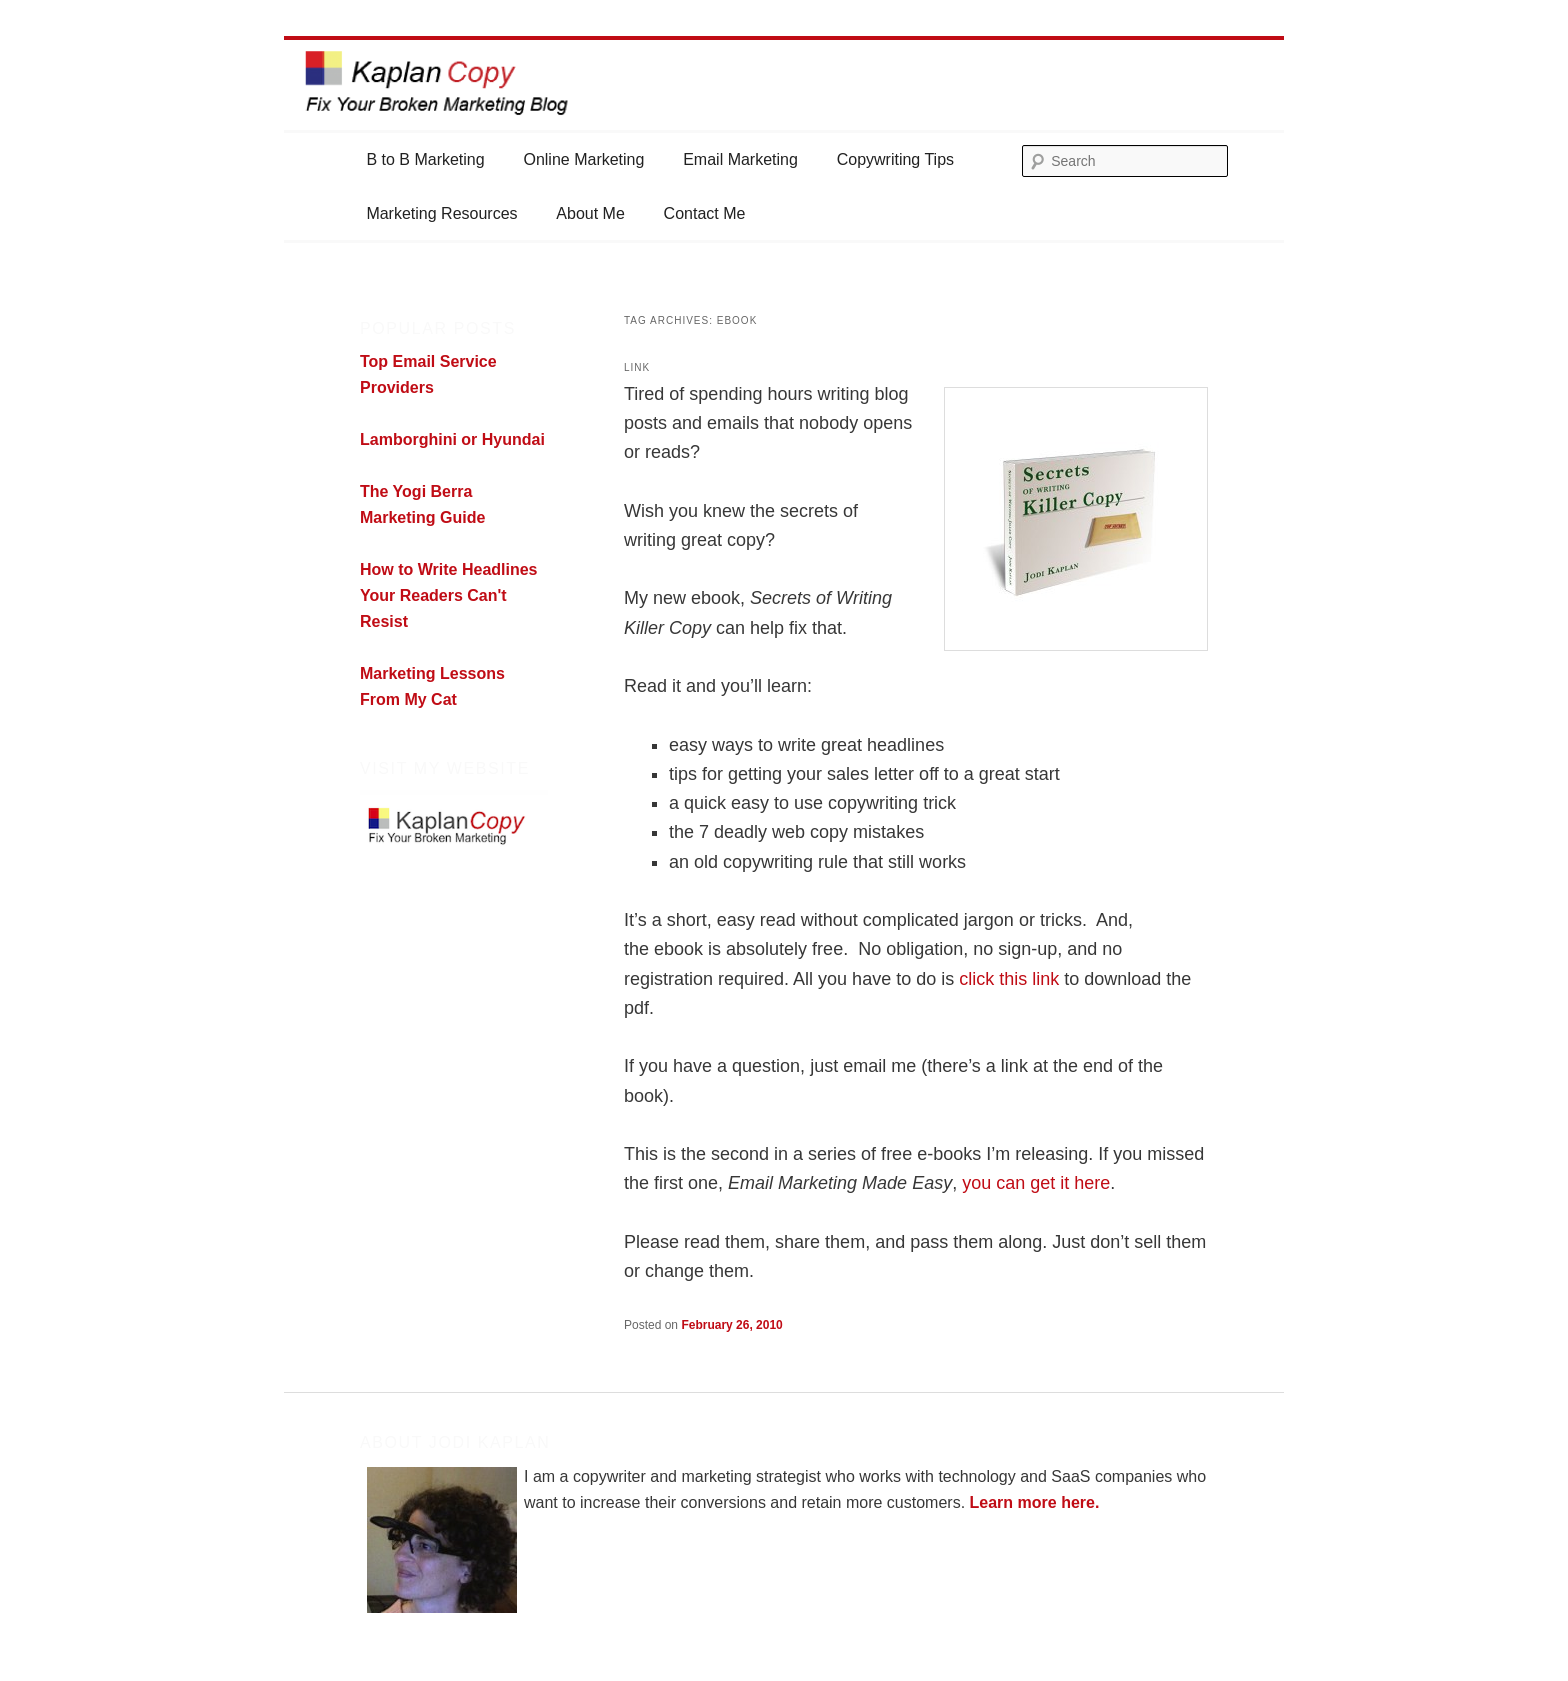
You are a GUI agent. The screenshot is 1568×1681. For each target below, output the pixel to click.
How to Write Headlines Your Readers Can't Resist (449, 595)
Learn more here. (1035, 1502)
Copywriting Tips (895, 159)
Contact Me (705, 213)
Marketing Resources (441, 213)
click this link (1009, 979)
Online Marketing (583, 159)
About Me (590, 213)
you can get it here (1036, 1183)
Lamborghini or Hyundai (452, 439)
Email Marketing (740, 159)
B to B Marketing (425, 159)
